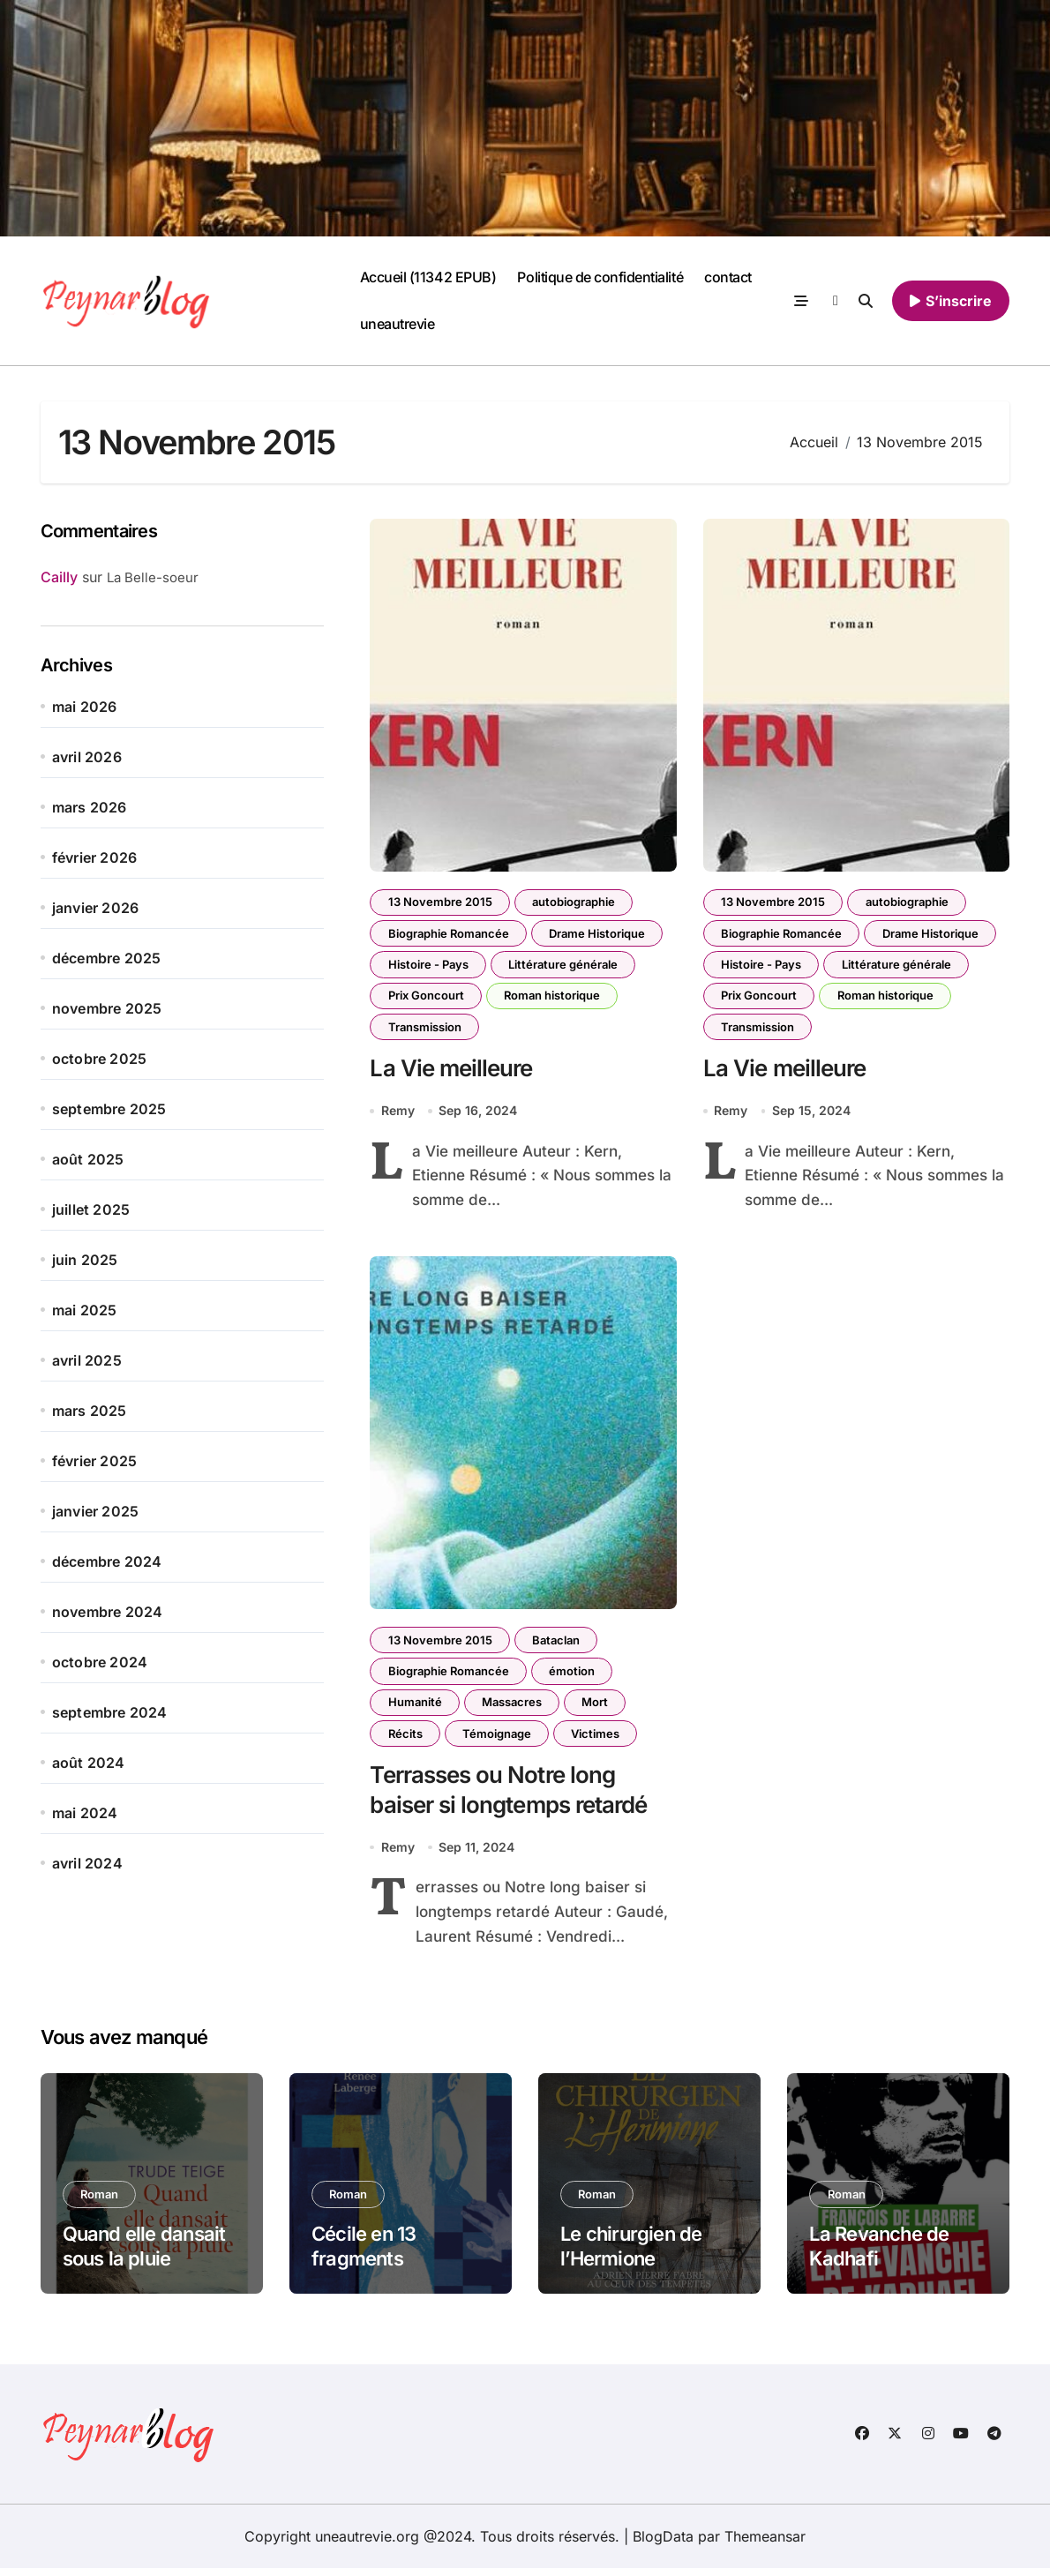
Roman (100, 2202)
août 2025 (88, 1159)
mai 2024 (85, 1813)
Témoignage (498, 1739)
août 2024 (88, 1762)
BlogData (663, 2544)
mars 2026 (89, 807)
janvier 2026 (95, 908)
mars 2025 (89, 1410)
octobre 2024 (99, 1662)
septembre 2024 (110, 1712)
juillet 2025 (91, 1209)
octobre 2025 (99, 1058)
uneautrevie (397, 324)
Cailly (59, 577)
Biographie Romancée (448, 934)
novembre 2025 (107, 1008)
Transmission (424, 1029)
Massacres (514, 1707)
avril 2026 (87, 757)
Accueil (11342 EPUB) (428, 277)
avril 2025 (87, 1360)
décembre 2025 (106, 958)
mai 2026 (84, 706)
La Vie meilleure (453, 1072)
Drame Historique (599, 934)
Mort (598, 1707)
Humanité (415, 1707)
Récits (405, 1739)
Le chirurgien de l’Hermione (630, 2254)
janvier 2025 (95, 1511)
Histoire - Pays (428, 966)
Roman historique (554, 998)
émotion (573, 1675)
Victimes (598, 1739)
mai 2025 (84, 1310)
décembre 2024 (107, 1561)
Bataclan (557, 1643)
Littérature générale (564, 966)
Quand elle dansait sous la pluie (144, 2254)
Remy (398, 1113)
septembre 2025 (109, 1109)
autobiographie (575, 902)
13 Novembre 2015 (440, 902)
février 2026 (94, 857)
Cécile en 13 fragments (363, 2254)
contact (728, 277)
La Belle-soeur (153, 577)
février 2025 (94, 1461)
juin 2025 (85, 1260)
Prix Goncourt (426, 998)
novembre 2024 (107, 1612)
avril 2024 (87, 1863)
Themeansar (765, 2544)
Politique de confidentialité (600, 277)
